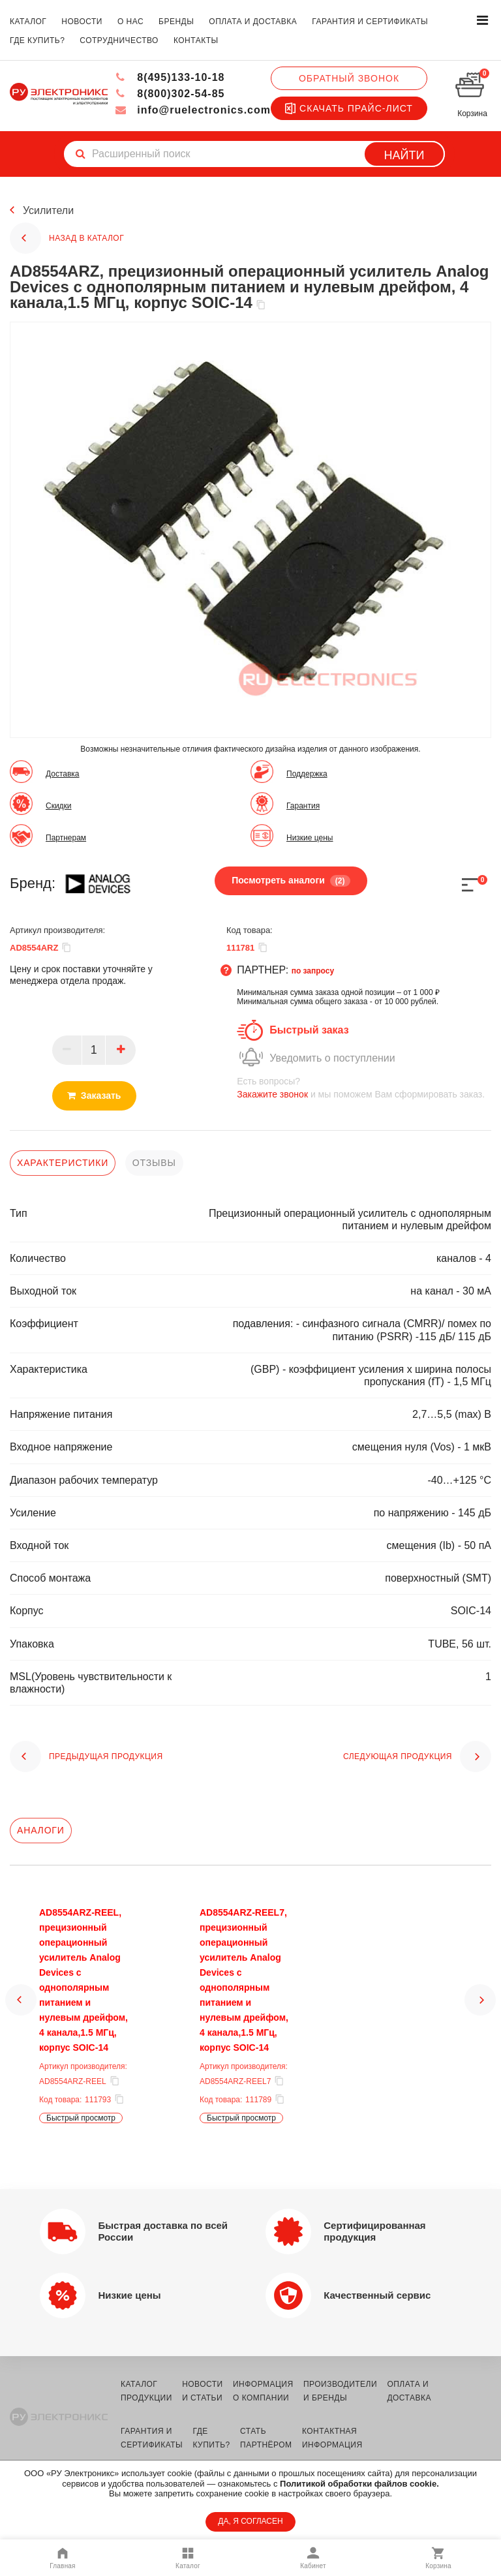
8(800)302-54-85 (170, 93)
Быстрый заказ (308, 1029)
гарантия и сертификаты (370, 21)
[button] (21, 2012)
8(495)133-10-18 (170, 77)
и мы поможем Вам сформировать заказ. (364, 1087)
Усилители (48, 210)
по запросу (313, 970)
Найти (404, 155)
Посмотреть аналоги (291, 881)
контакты (196, 40)
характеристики (62, 1163)
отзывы (154, 1163)
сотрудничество (119, 40)
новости (81, 21)
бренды (176, 21)
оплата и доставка (253, 21)
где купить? (37, 40)
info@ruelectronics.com (193, 109)
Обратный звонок (349, 78)
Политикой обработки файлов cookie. (359, 2484)
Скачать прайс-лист (349, 108)
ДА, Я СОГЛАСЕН (250, 2521)
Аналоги (41, 1830)
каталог (28, 21)
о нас (130, 21)
